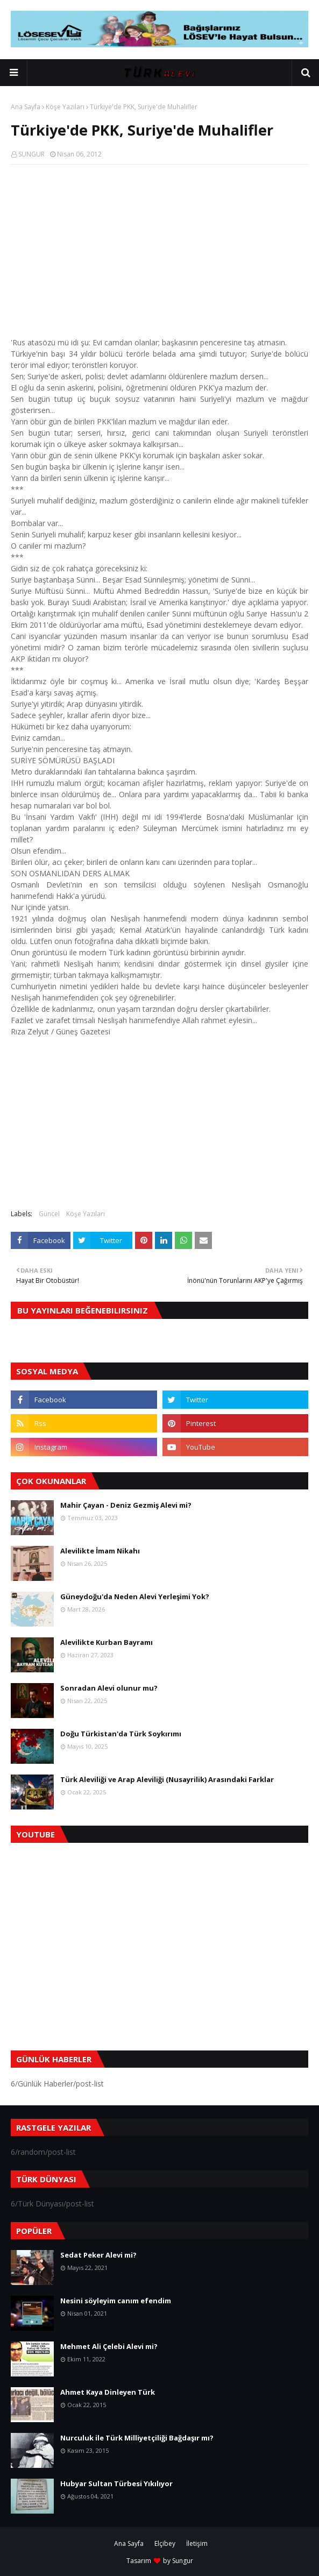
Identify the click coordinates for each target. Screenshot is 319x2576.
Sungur (182, 2560)
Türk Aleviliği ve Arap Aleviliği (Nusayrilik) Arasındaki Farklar (167, 1779)
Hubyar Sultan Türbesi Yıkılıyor (116, 2483)
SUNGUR (31, 154)
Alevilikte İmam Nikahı (100, 1551)
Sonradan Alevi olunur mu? (109, 1688)
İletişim (197, 2543)
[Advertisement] (159, 250)
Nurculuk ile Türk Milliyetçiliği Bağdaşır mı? (137, 2438)
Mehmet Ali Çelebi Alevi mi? (109, 2346)
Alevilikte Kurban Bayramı (106, 1642)
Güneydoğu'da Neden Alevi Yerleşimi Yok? (134, 1596)
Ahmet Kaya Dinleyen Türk (107, 2392)
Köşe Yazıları (65, 106)
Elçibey (164, 2543)
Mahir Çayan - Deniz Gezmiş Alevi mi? (126, 1505)
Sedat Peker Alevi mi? (98, 2255)
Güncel (49, 1213)
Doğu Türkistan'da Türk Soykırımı (120, 1733)
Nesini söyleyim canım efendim (115, 2300)
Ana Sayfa (25, 106)
